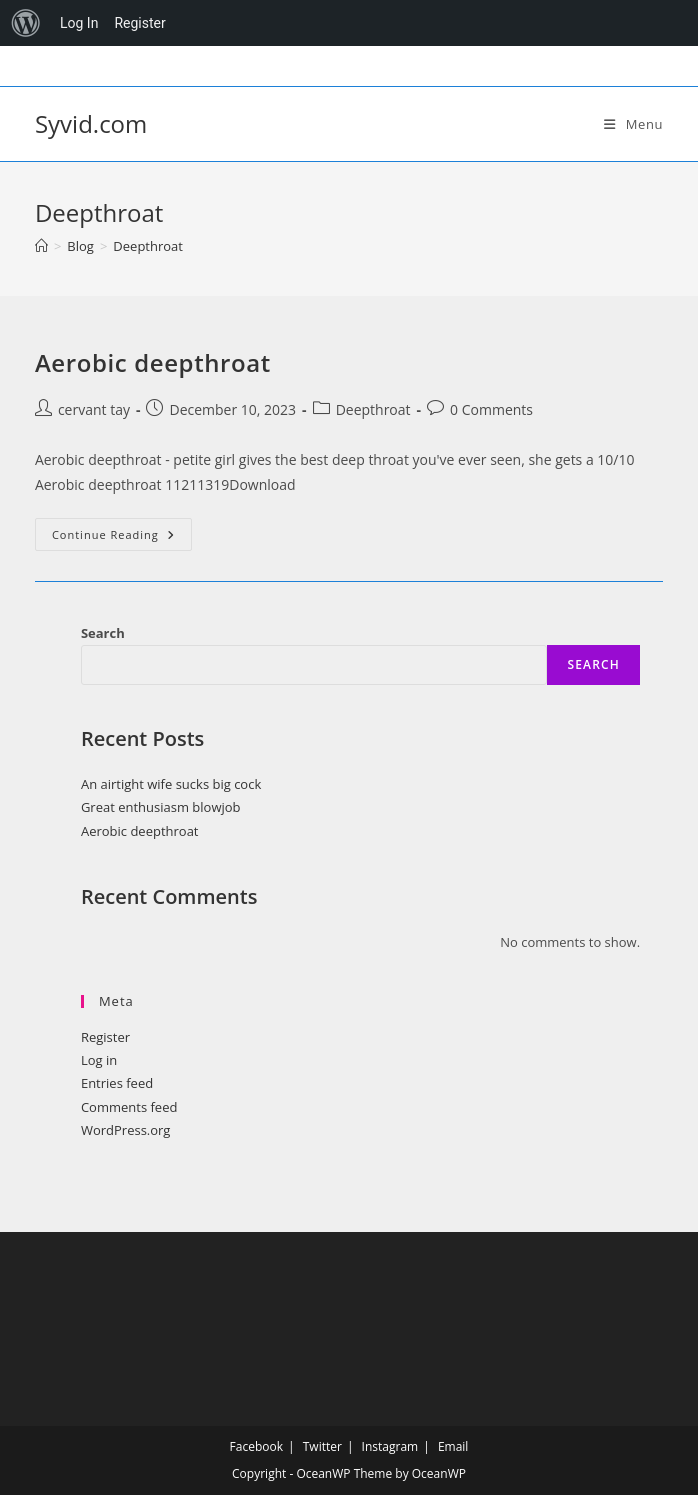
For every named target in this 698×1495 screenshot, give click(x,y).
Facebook (256, 1446)
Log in (99, 1060)
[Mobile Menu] (633, 124)
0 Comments (491, 409)
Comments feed (129, 1107)
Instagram (390, 1446)
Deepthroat (148, 246)
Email (453, 1446)
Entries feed (117, 1083)
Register (105, 1037)
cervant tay (94, 409)
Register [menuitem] (139, 23)
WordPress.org (126, 1130)
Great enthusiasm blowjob (161, 807)
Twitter (322, 1446)
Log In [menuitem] (79, 23)
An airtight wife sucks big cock (171, 784)
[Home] (41, 246)
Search (103, 633)
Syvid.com (91, 123)
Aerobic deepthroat (153, 362)
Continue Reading (122, 538)
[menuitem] (26, 23)
